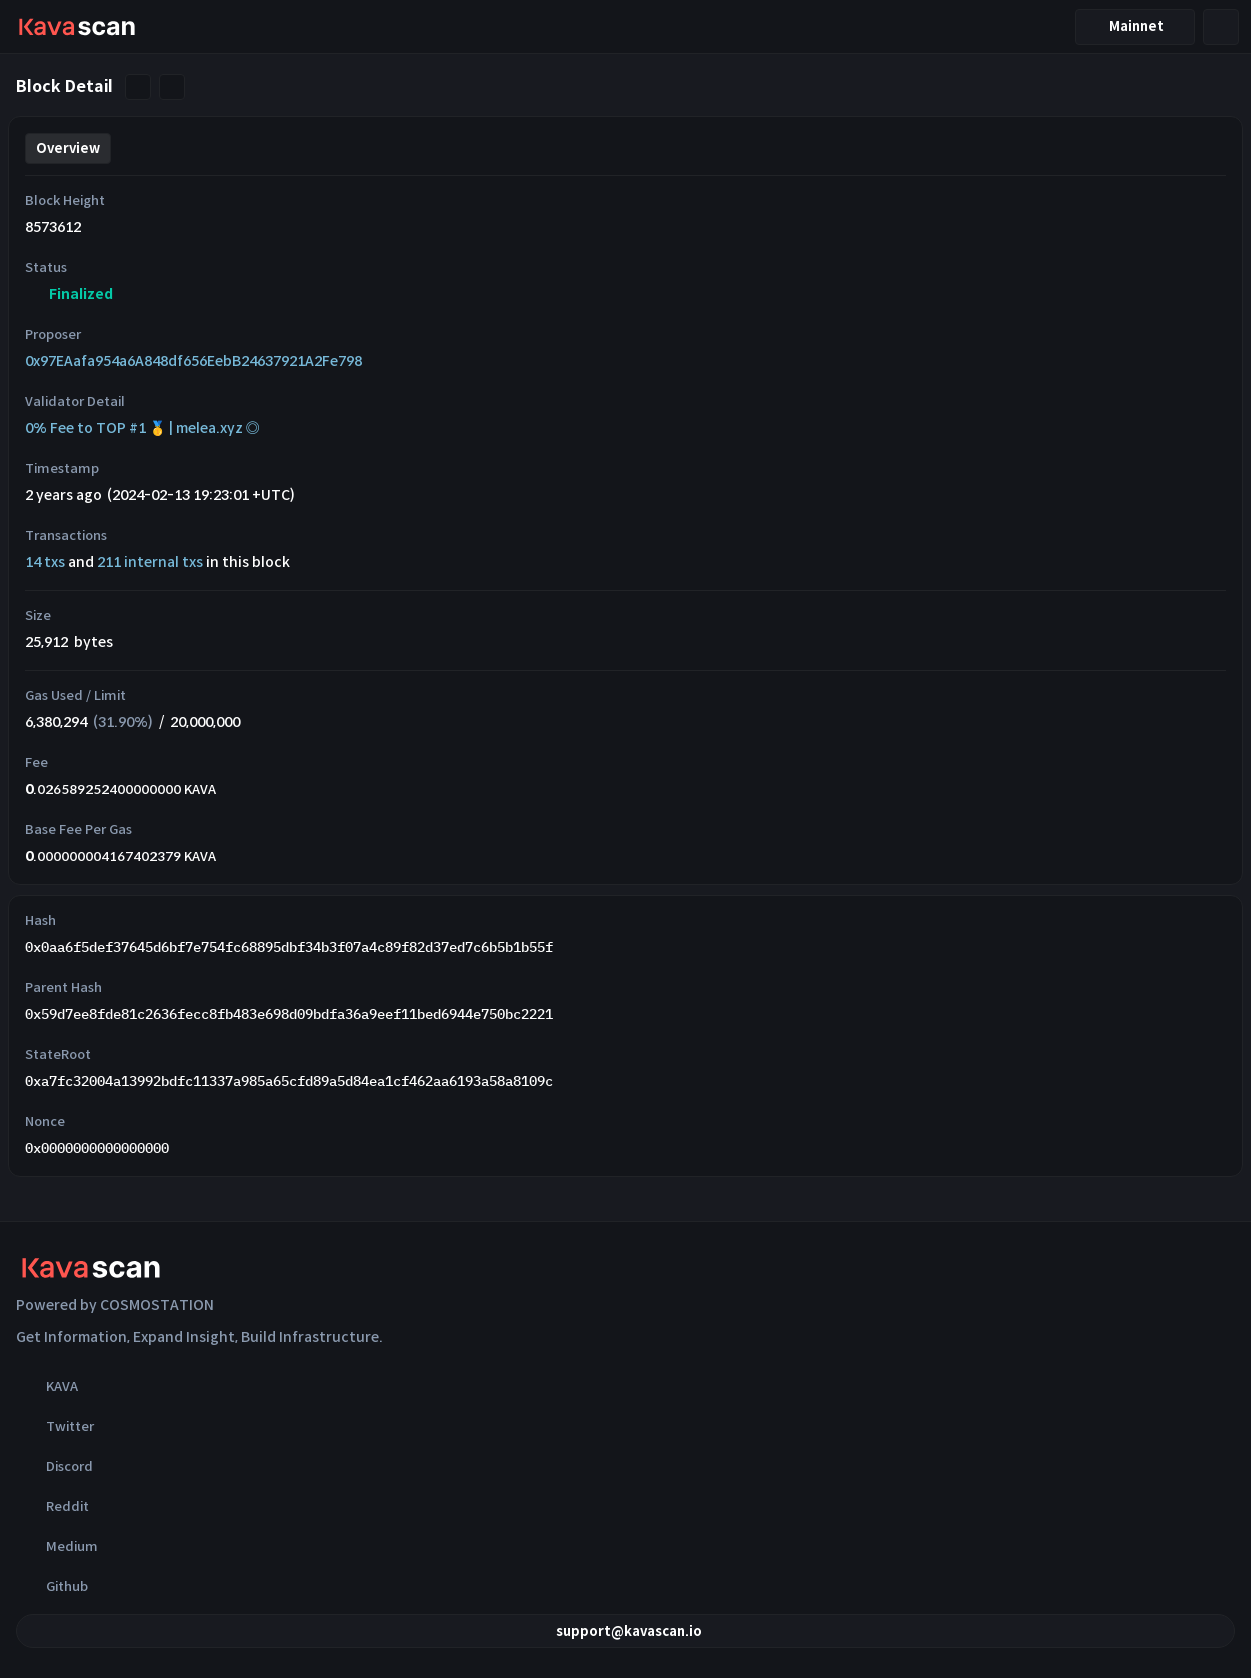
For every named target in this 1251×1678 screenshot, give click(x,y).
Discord (54, 1466)
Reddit (52, 1506)
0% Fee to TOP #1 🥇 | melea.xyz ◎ (142, 428)
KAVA (47, 1386)
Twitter (55, 1426)
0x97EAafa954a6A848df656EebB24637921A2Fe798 (193, 361)
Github (52, 1586)
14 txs (45, 562)
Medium (57, 1546)
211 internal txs (150, 562)
